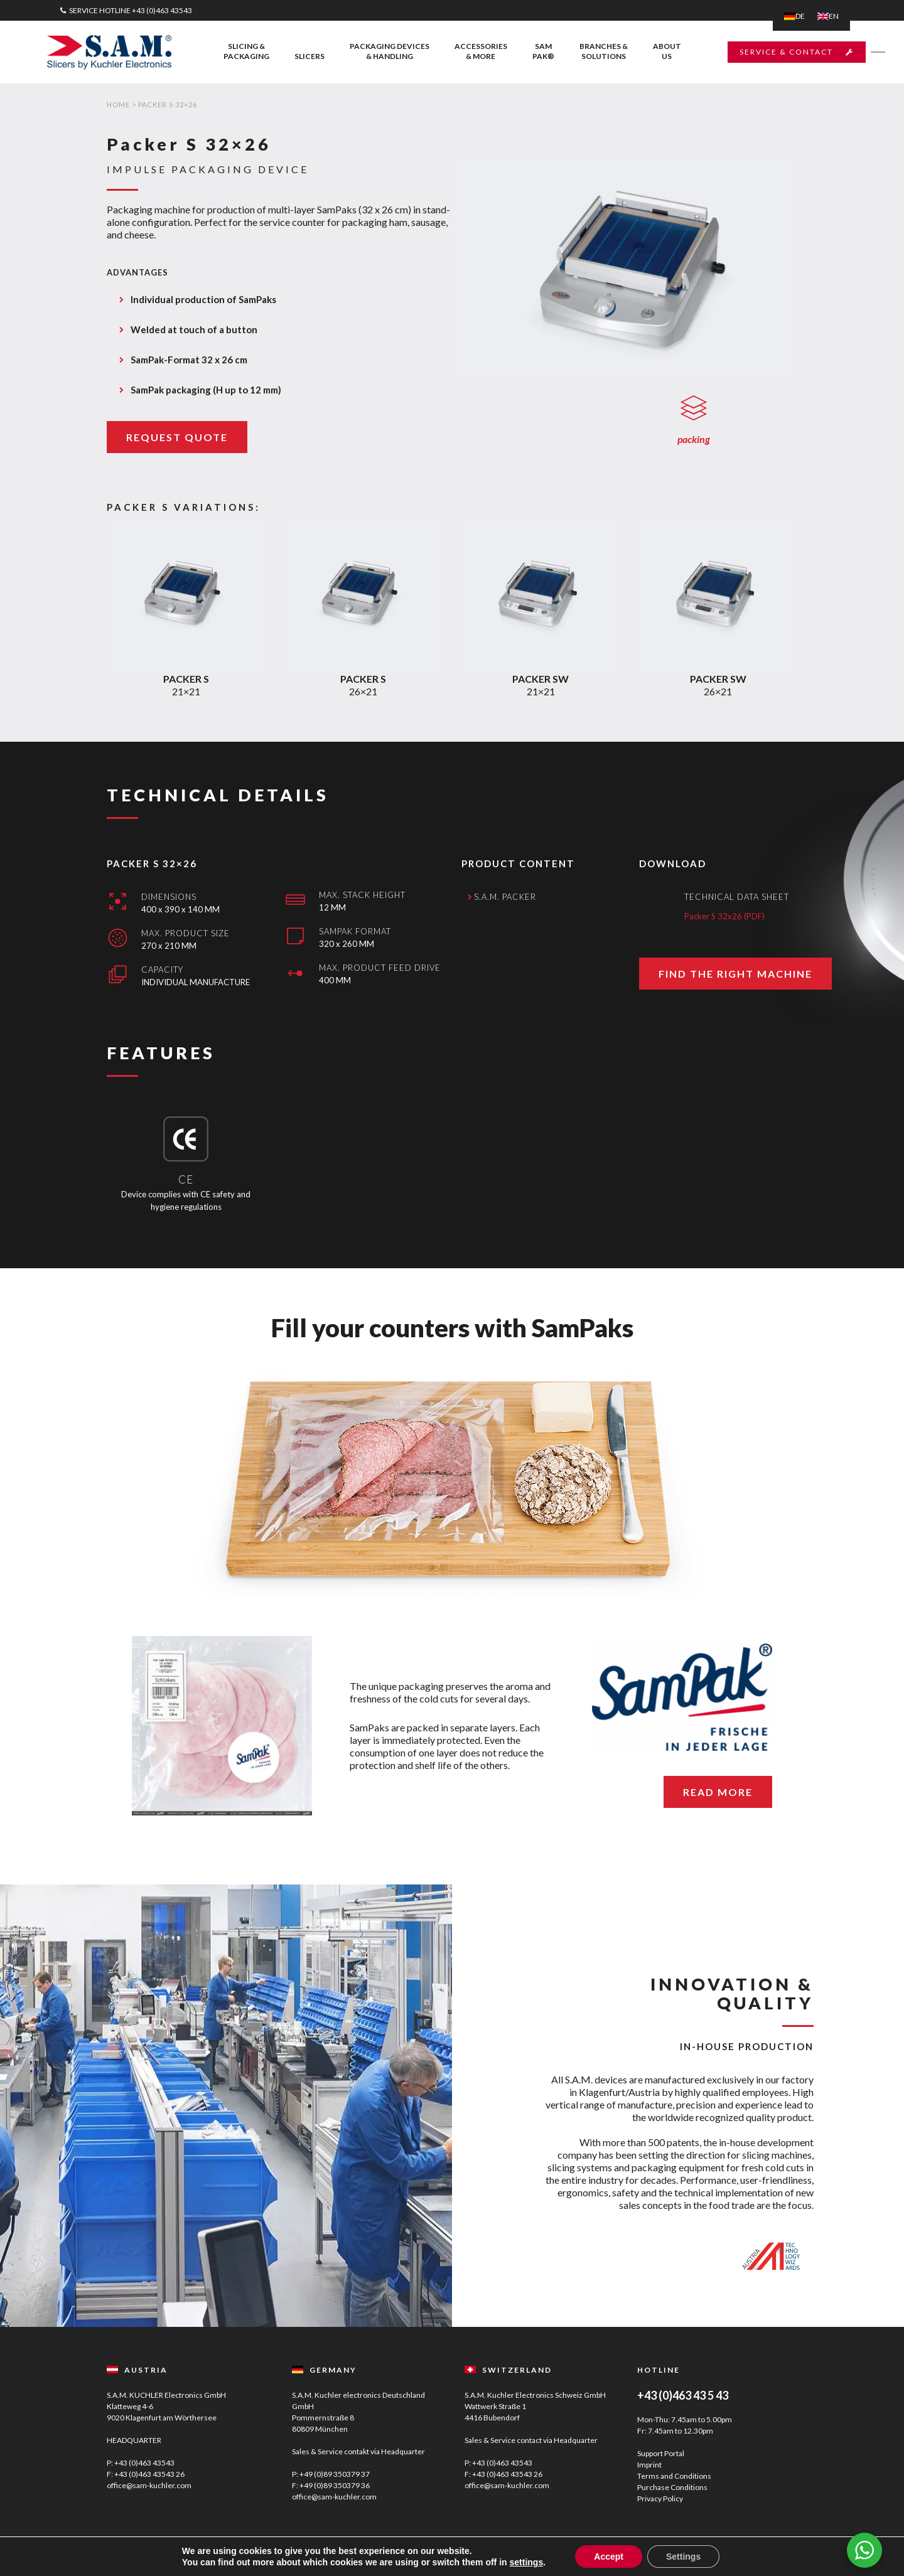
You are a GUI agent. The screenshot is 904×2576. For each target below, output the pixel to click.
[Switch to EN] (828, 16)
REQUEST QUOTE (177, 437)
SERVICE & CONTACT (789, 51)
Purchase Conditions (672, 2487)
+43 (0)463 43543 (162, 10)
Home (118, 104)
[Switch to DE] (794, 16)
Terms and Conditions (674, 2476)
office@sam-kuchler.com (149, 2485)
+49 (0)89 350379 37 (334, 2474)
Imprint (649, 2464)
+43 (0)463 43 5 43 (682, 2395)
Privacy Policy (660, 2498)
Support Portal (660, 2453)
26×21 (363, 739)
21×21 (186, 739)
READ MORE (718, 1792)
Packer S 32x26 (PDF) (724, 958)
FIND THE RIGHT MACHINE (735, 1016)
